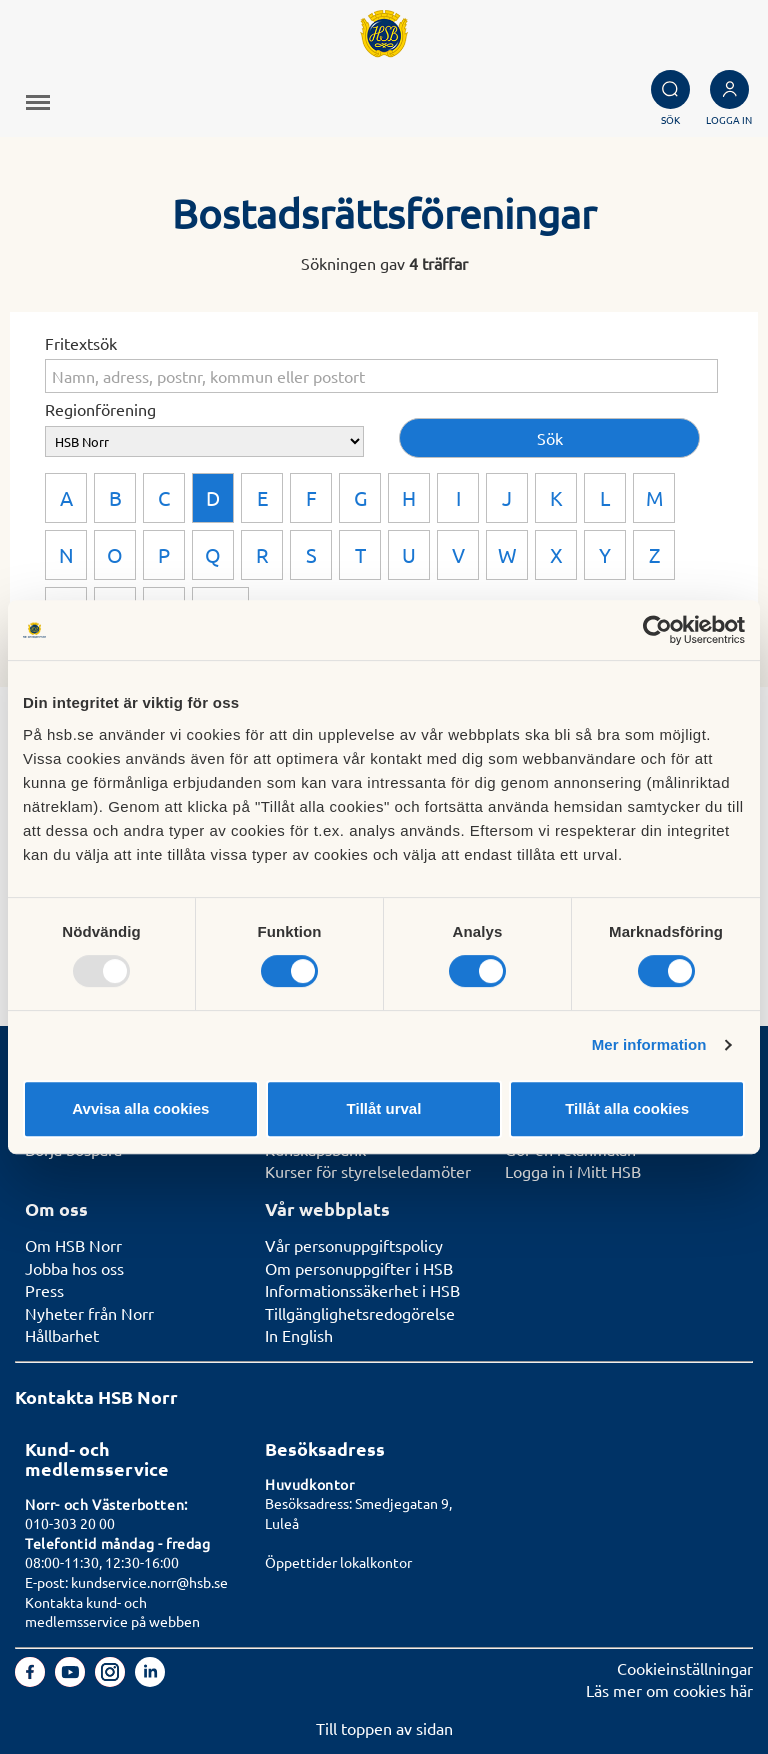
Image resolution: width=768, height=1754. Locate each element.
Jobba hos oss (74, 1268)
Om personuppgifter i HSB (359, 1268)
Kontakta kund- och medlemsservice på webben (112, 1612)
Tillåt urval (384, 1108)
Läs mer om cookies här (669, 1690)
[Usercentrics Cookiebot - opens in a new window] (657, 630)
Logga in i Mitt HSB (573, 1171)
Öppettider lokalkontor (338, 1562)
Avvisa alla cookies (140, 1108)
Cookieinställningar (685, 1668)
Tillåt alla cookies (627, 1108)
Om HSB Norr (73, 1245)
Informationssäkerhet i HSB (362, 1290)
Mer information (649, 1044)
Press (44, 1290)
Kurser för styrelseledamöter (368, 1171)
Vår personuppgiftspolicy (354, 1245)
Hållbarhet (62, 1335)
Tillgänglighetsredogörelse (360, 1313)
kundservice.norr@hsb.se (149, 1582)
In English (299, 1335)
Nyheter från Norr (89, 1313)
